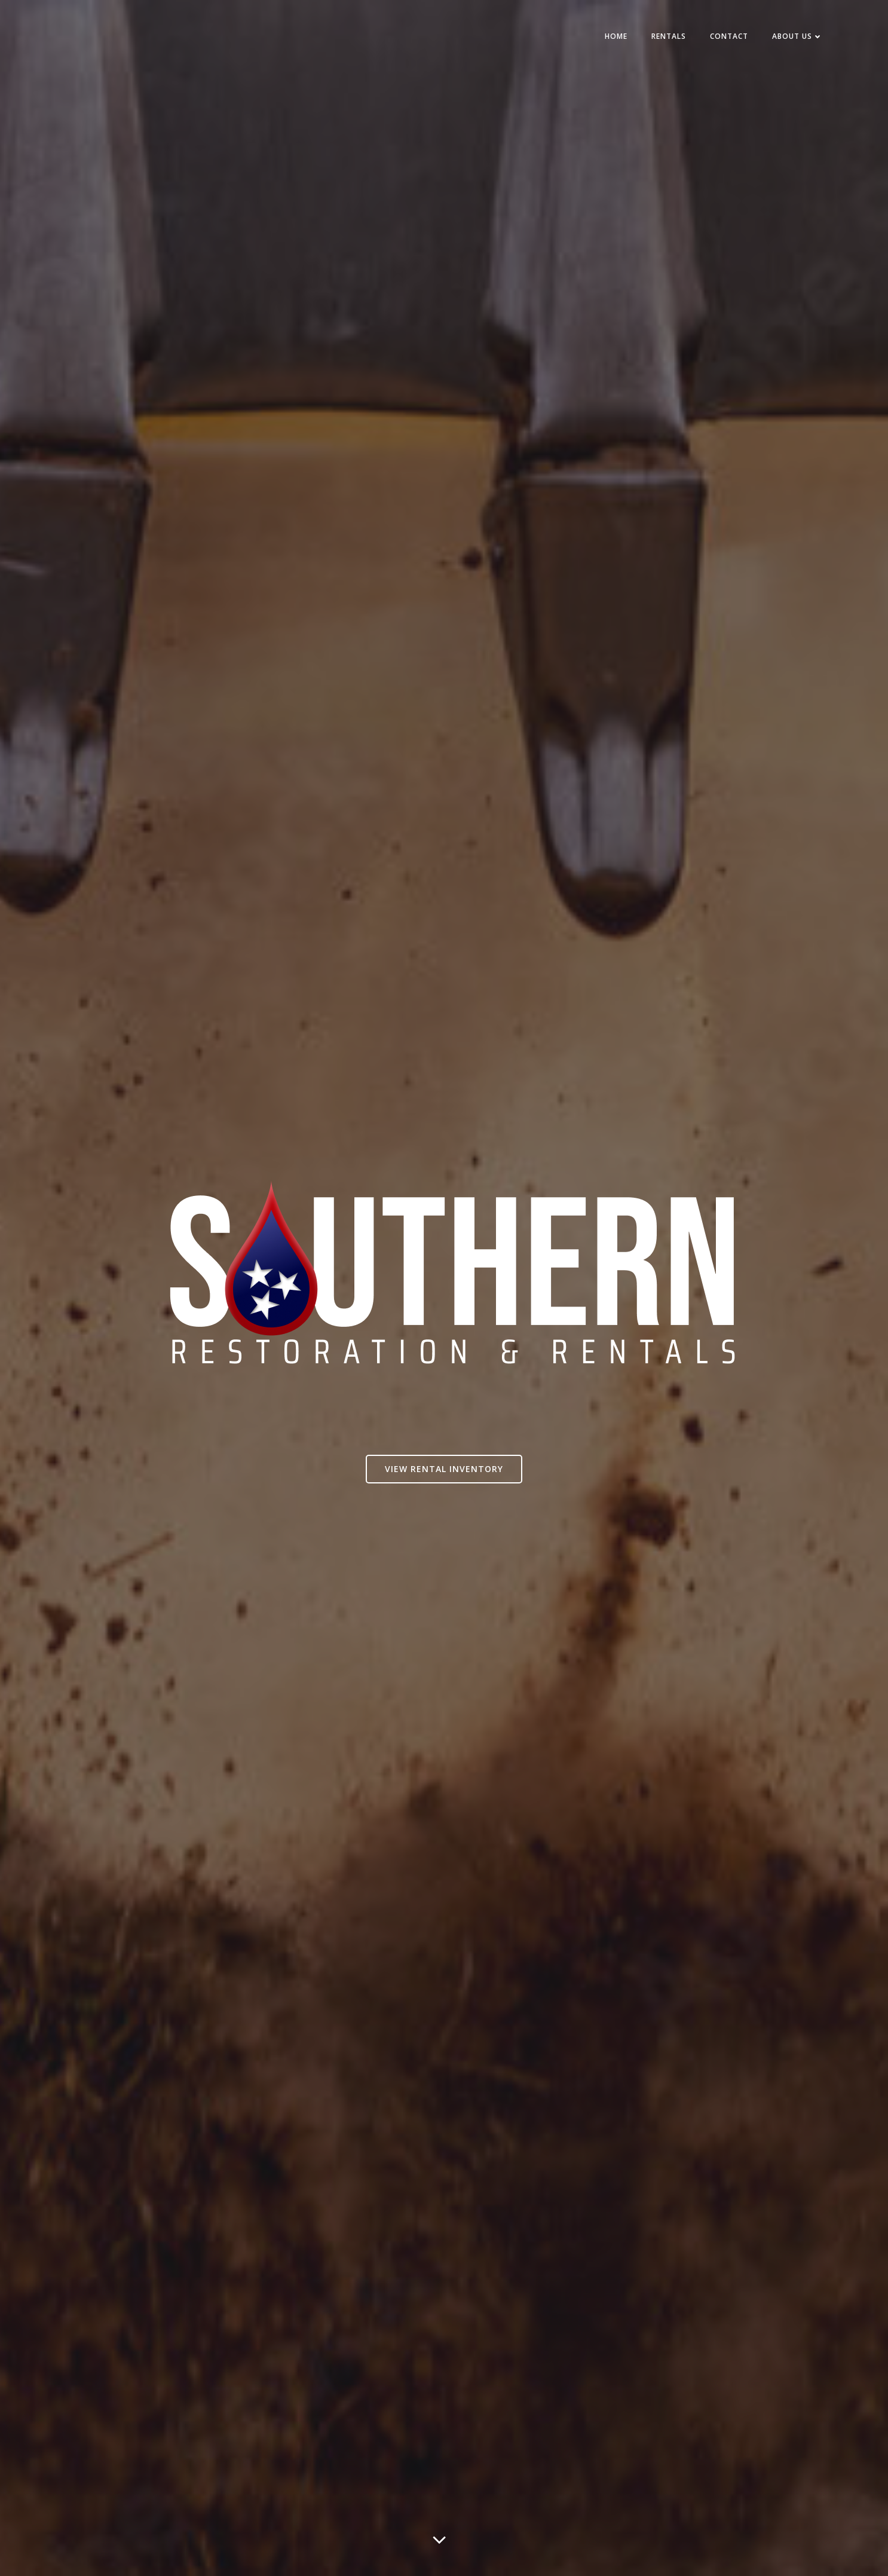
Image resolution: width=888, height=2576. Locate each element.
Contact (729, 37)
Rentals (668, 37)
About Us (797, 37)
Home (616, 37)
